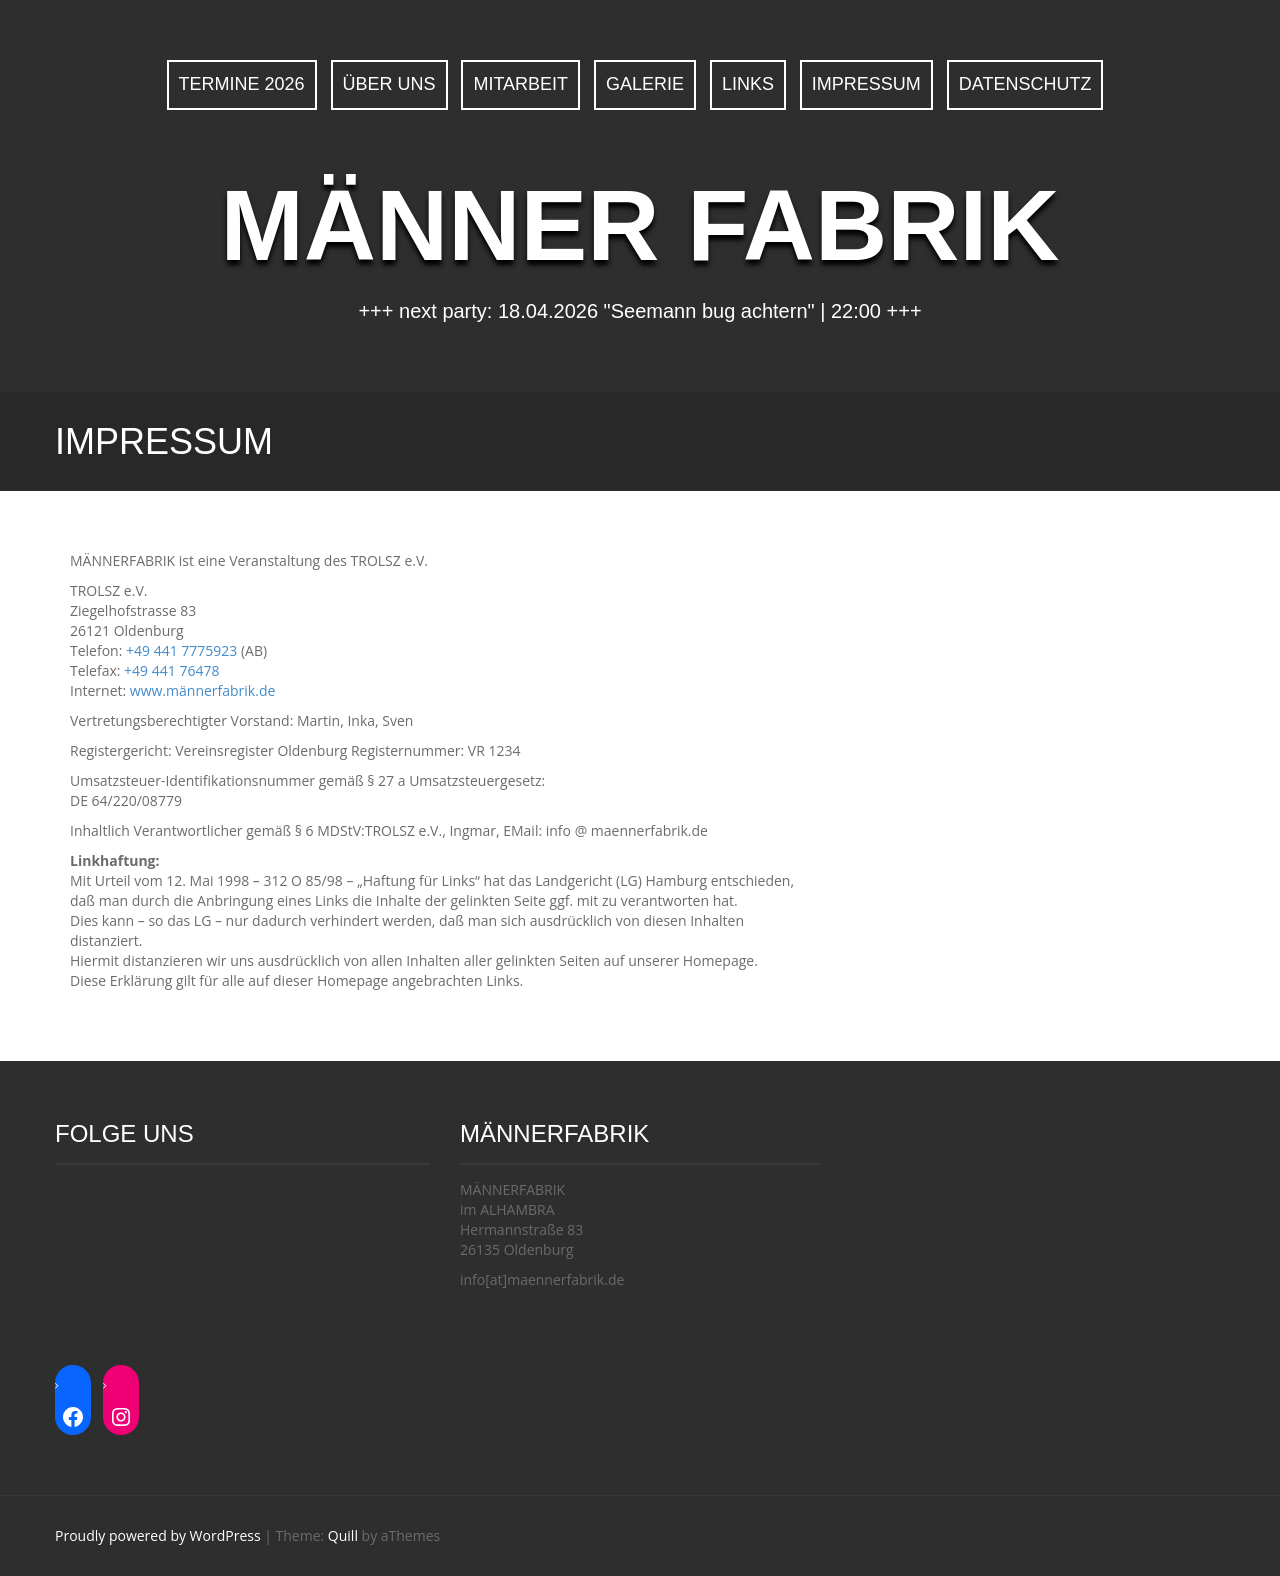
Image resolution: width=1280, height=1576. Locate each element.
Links (748, 84)
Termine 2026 (242, 84)
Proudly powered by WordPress (158, 1535)
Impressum (866, 84)
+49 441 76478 (171, 670)
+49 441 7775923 (181, 650)
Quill (343, 1535)
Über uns (389, 84)
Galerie (645, 84)
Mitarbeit (520, 84)
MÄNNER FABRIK (640, 225)
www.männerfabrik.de (203, 690)
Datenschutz (1025, 84)
